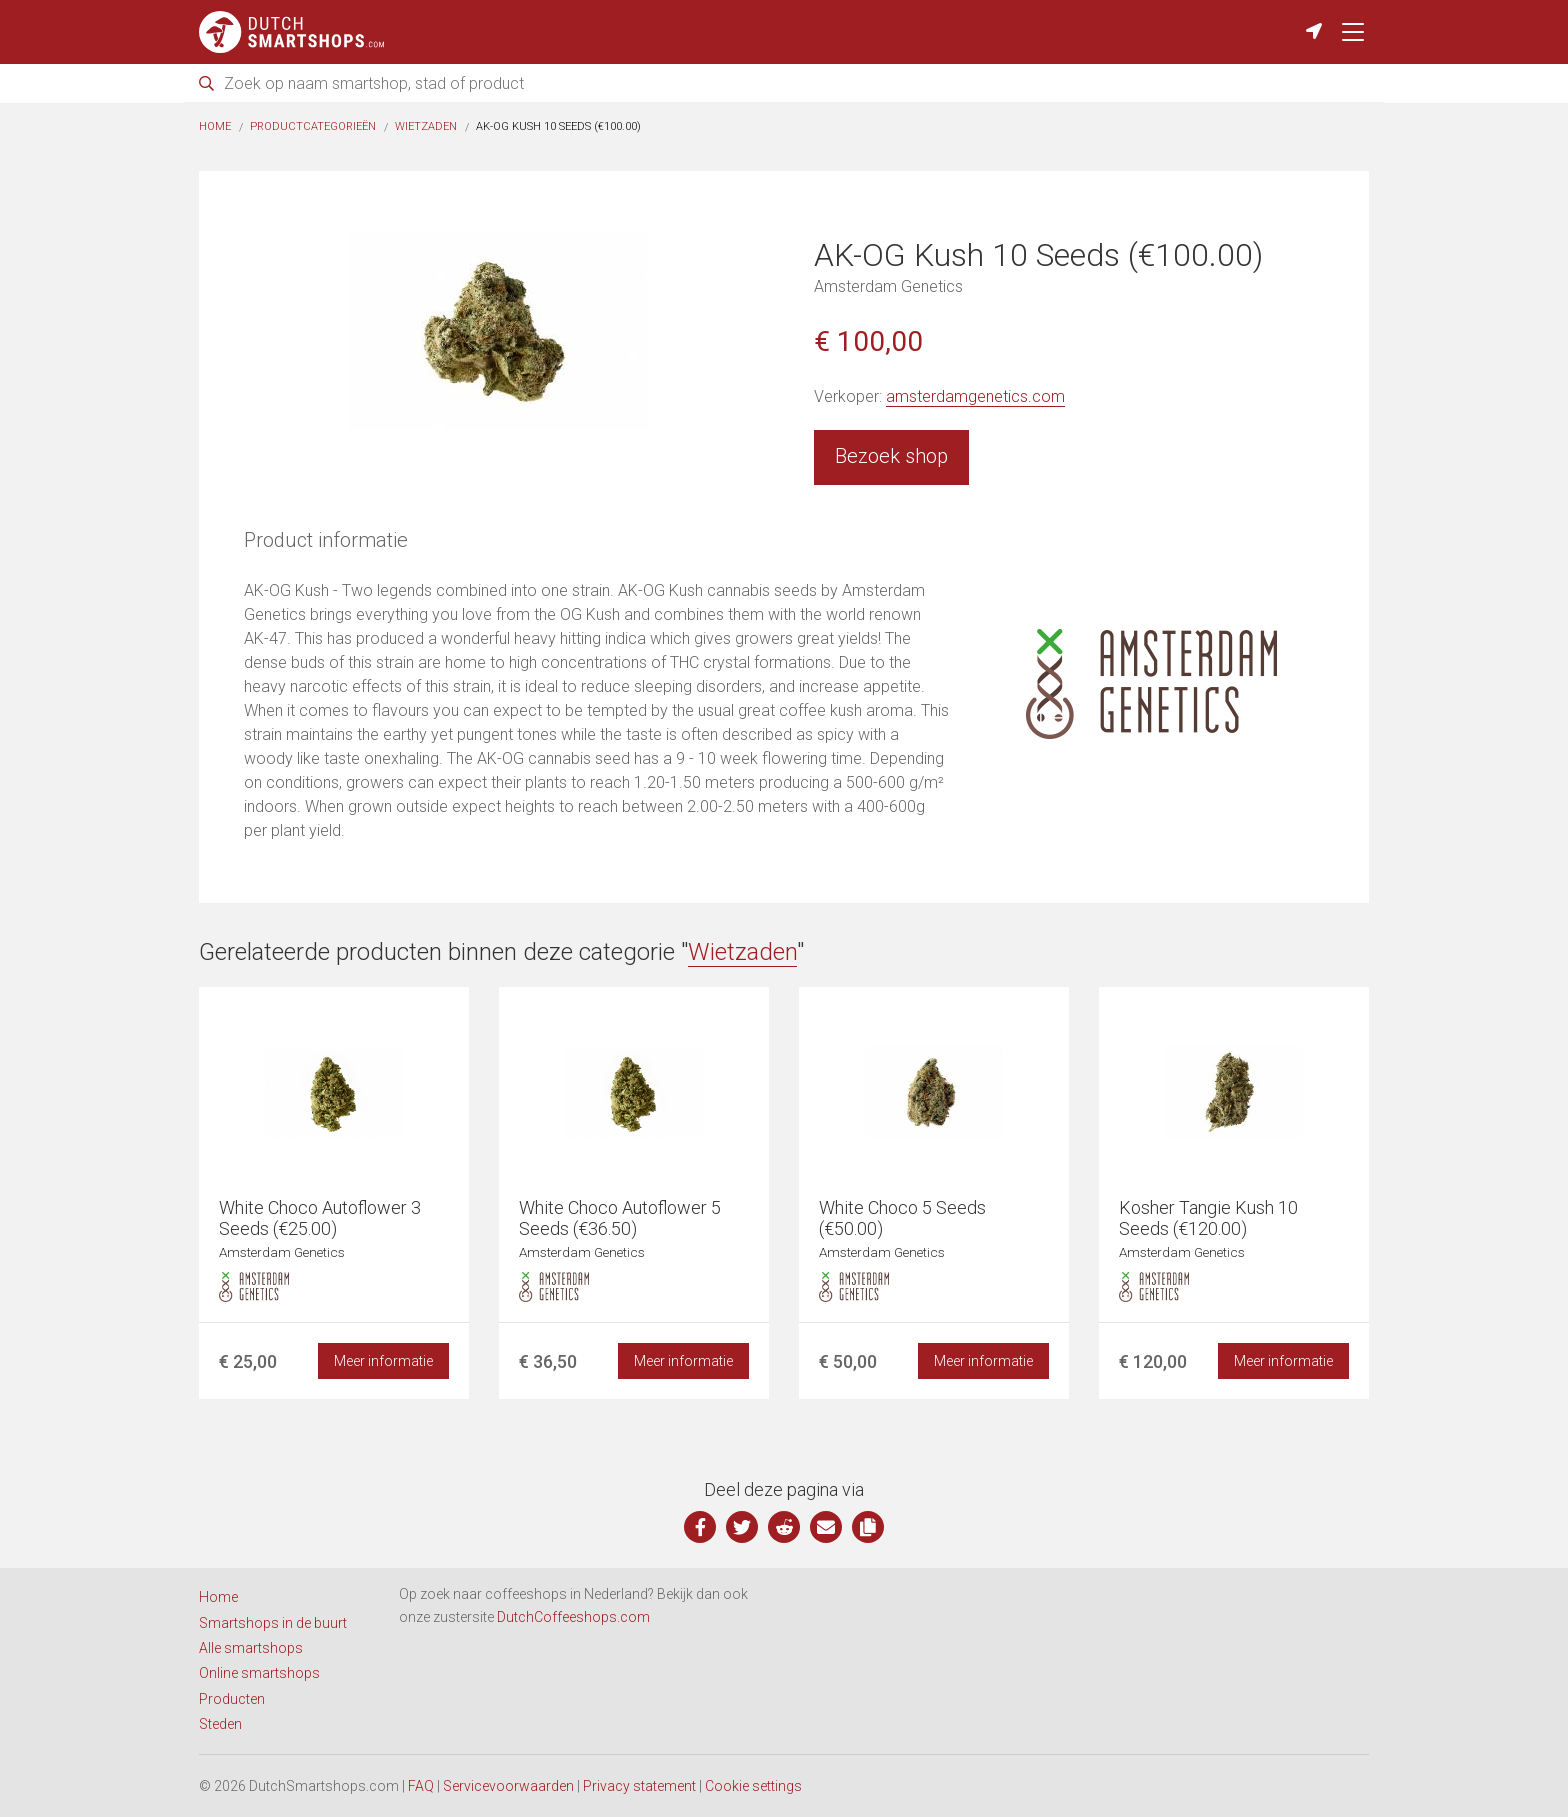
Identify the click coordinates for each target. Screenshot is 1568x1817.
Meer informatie (383, 1361)
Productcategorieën (313, 126)
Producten (232, 1699)
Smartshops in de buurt (273, 1623)
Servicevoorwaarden (508, 1786)
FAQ (421, 1786)
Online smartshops (259, 1673)
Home (215, 126)
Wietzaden (426, 126)
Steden (220, 1724)
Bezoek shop (891, 456)
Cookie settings (753, 1786)
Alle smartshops (251, 1648)
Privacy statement (639, 1786)
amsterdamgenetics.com (975, 396)
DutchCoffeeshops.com (573, 1617)
